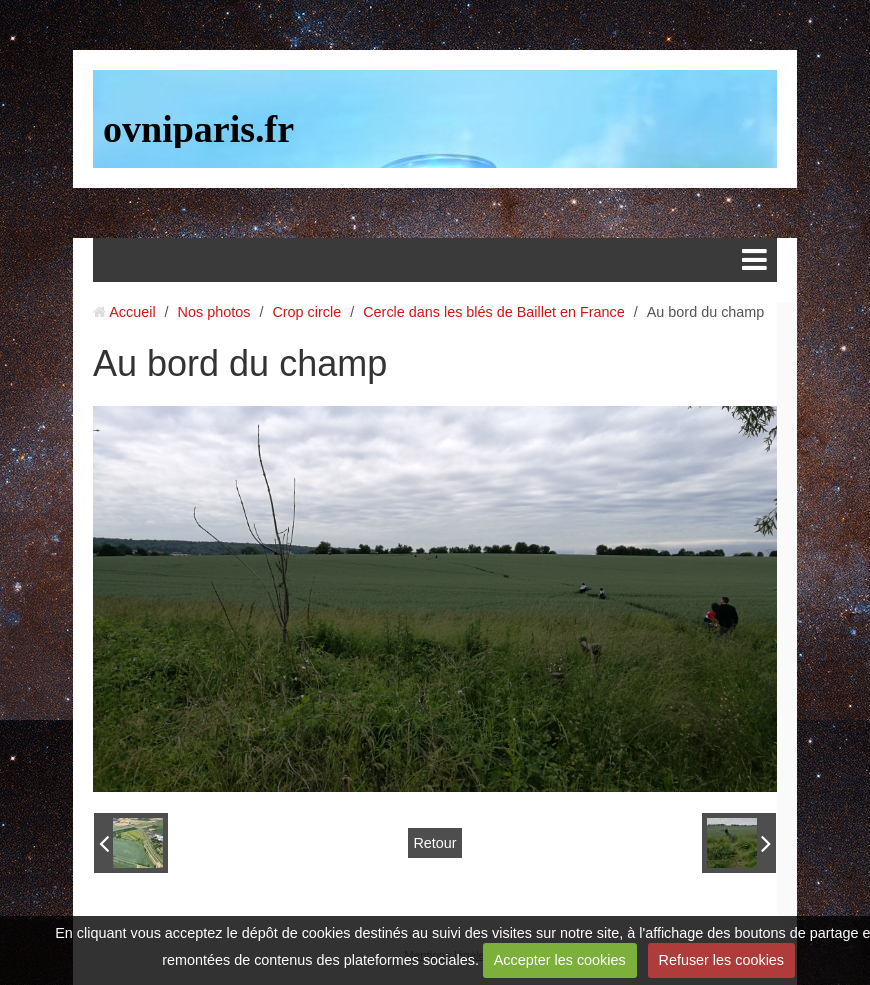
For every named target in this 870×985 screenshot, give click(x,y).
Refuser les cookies (721, 960)
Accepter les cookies (560, 960)
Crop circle (306, 312)
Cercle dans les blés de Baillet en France (494, 312)
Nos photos (214, 312)
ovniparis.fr (198, 129)
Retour (434, 843)
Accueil (132, 312)
